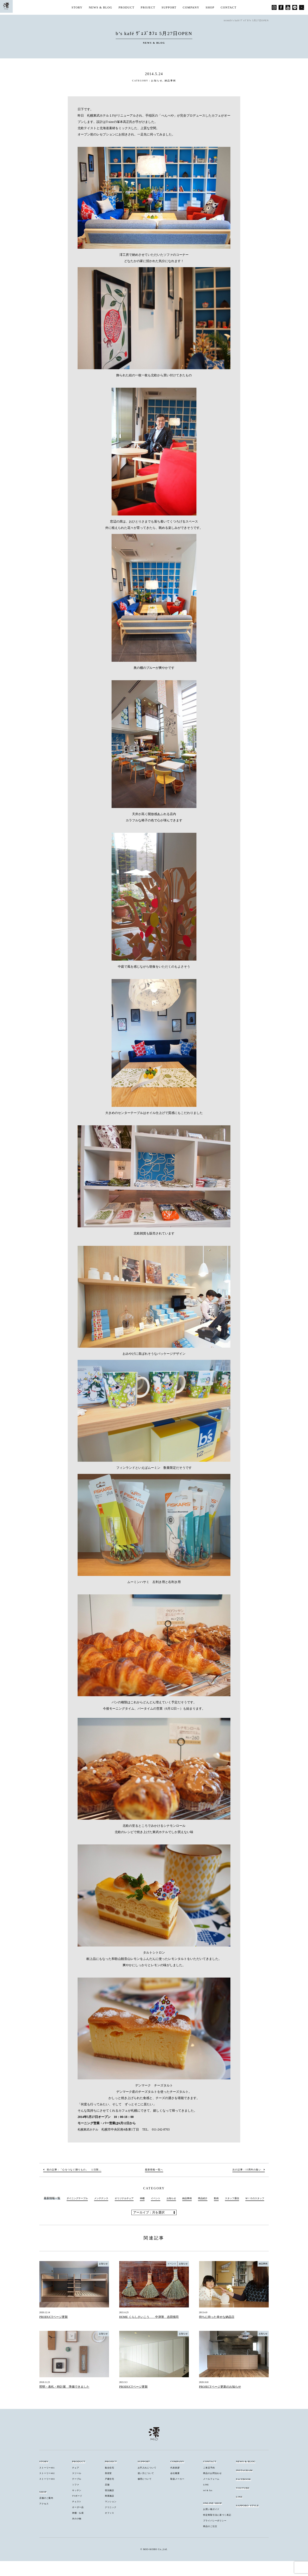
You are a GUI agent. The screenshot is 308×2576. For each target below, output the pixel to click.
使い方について (147, 2488)
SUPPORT (170, 7)
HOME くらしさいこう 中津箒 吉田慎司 (151, 2331)
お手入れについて (148, 2482)
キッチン (77, 2505)
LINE (206, 2499)
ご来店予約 (209, 2482)
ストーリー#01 (48, 2482)
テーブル (77, 2493)
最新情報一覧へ (154, 2175)
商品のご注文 (211, 2541)
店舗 (107, 2499)
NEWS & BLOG (98, 7)
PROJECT (148, 7)
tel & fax (208, 2505)
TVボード (78, 2510)
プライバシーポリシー (216, 2535)
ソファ (76, 2499)
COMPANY (193, 7)
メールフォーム (212, 2493)
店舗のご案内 (47, 2513)
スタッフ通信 (253, 2203)
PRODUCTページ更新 (54, 2331)
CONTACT (231, 7)
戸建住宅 (110, 2493)
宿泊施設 (110, 2505)
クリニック (111, 2522)
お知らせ (156, 80)
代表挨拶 (175, 2482)
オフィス (110, 2527)
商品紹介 (221, 2203)
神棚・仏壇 (78, 2527)
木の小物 (77, 2533)
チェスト (77, 2516)
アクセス (44, 2518)
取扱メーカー (178, 2493)
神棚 (154, 2203)
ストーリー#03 (48, 2493)
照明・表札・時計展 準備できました (66, 2401)
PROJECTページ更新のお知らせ (221, 2401)
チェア (76, 2482)
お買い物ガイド (212, 2524)
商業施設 (110, 2510)
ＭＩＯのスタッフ (154, 2213)
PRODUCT (125, 7)
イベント (169, 2203)
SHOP (212, 7)
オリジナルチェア (135, 2203)
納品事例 (170, 80)
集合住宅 (110, 2482)
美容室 (109, 2488)
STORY (73, 7)
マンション (111, 2516)
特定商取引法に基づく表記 (219, 2529)
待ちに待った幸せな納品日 (218, 2331)
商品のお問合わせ (214, 2488)
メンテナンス (109, 2203)
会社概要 (175, 2488)
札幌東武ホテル (89, 2135)
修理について (146, 2493)
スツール (77, 2488)
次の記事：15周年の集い (244, 2175)
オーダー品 (78, 2522)
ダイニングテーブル (82, 2203)
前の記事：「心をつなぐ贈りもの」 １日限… (79, 2175)
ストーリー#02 (48, 2488)
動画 (235, 2203)
